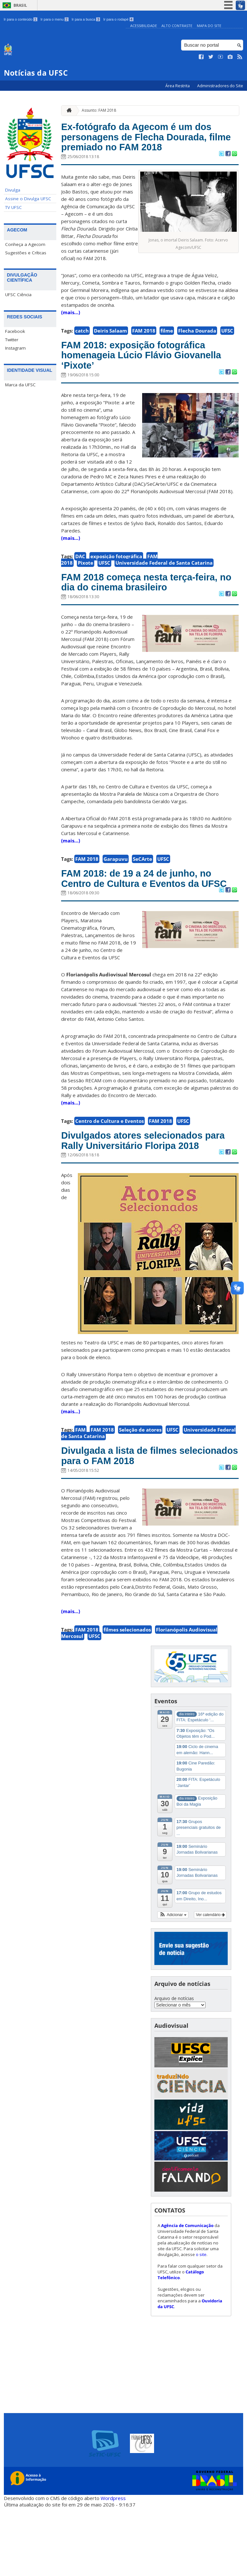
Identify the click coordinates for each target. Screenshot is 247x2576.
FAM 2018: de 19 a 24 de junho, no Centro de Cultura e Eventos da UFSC (145, 916)
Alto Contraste (176, 25)
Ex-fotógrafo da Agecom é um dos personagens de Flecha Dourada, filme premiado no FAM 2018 (149, 147)
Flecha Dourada (197, 349)
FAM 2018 (143, 349)
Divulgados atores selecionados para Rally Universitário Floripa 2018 (147, 1196)
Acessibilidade (143, 25)
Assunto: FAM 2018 (99, 110)
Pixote (85, 588)
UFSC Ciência (18, 294)
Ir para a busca (86, 19)
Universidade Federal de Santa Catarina (164, 588)
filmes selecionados (127, 1697)
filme (166, 349)
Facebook (15, 331)
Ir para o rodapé (118, 19)
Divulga (12, 190)
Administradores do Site (220, 86)
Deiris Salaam (110, 349)
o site (201, 2323)
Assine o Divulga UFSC (28, 199)
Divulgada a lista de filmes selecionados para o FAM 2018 (142, 1521)
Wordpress (113, 2566)
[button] (173, 1983)
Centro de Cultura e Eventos (109, 1168)
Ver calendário (210, 1983)
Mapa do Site (209, 25)
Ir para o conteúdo (20, 19)
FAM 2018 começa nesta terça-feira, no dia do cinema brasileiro (149, 610)
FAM (80, 1493)
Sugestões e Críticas (25, 253)
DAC (80, 581)
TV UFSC (13, 207)
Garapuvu (116, 889)
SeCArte (142, 889)
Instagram (15, 348)
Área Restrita (178, 86)
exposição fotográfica (116, 581)
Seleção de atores (140, 1493)
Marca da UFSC (20, 385)
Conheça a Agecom (25, 244)
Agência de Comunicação (187, 2294)
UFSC (227, 349)
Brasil (20, 5)
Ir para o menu (55, 19)
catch (82, 349)
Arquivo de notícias (174, 2067)
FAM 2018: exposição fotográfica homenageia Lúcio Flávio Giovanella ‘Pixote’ (148, 377)
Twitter (11, 340)
